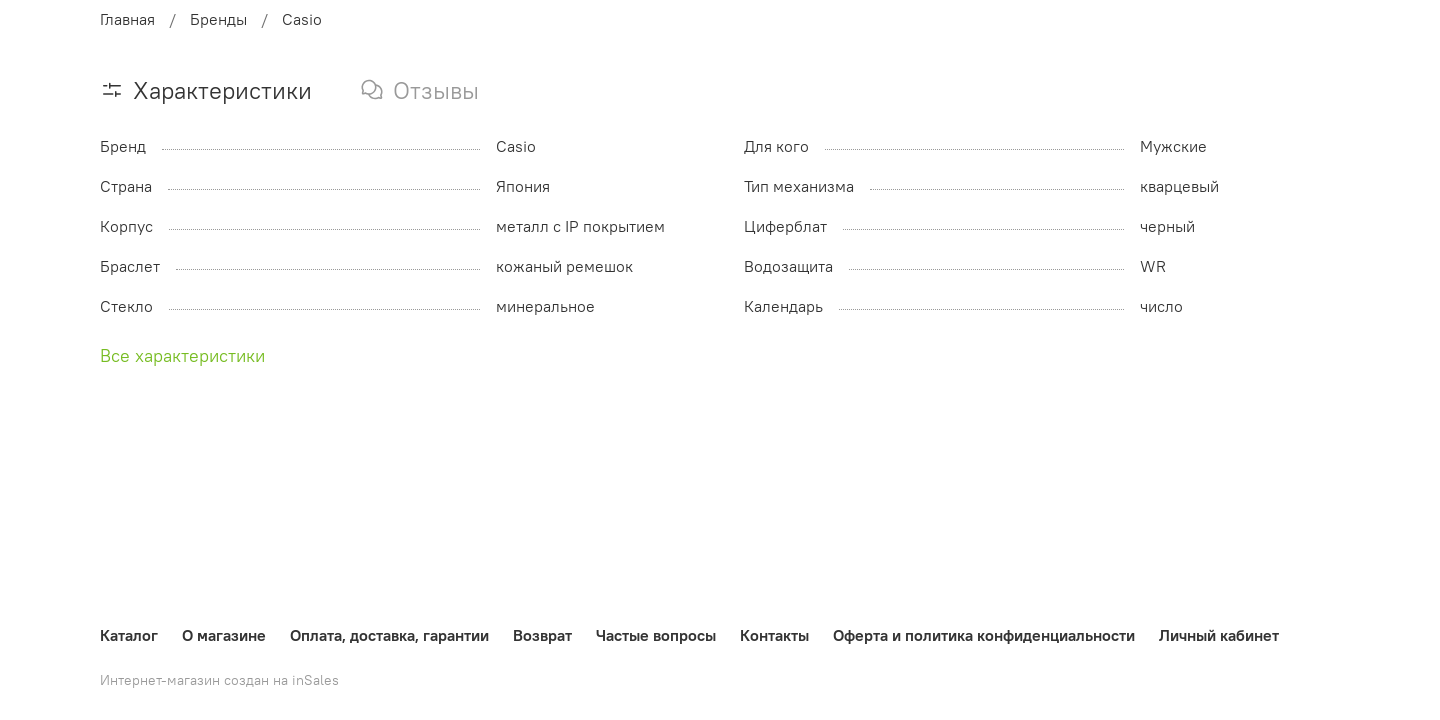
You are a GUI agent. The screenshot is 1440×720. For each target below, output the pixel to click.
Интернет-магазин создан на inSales (219, 680)
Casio (302, 19)
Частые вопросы (656, 635)
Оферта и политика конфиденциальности (984, 635)
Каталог (129, 635)
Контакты (774, 635)
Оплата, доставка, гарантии (389, 635)
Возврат (542, 635)
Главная (127, 19)
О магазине (224, 635)
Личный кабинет (1219, 635)
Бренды (218, 19)
